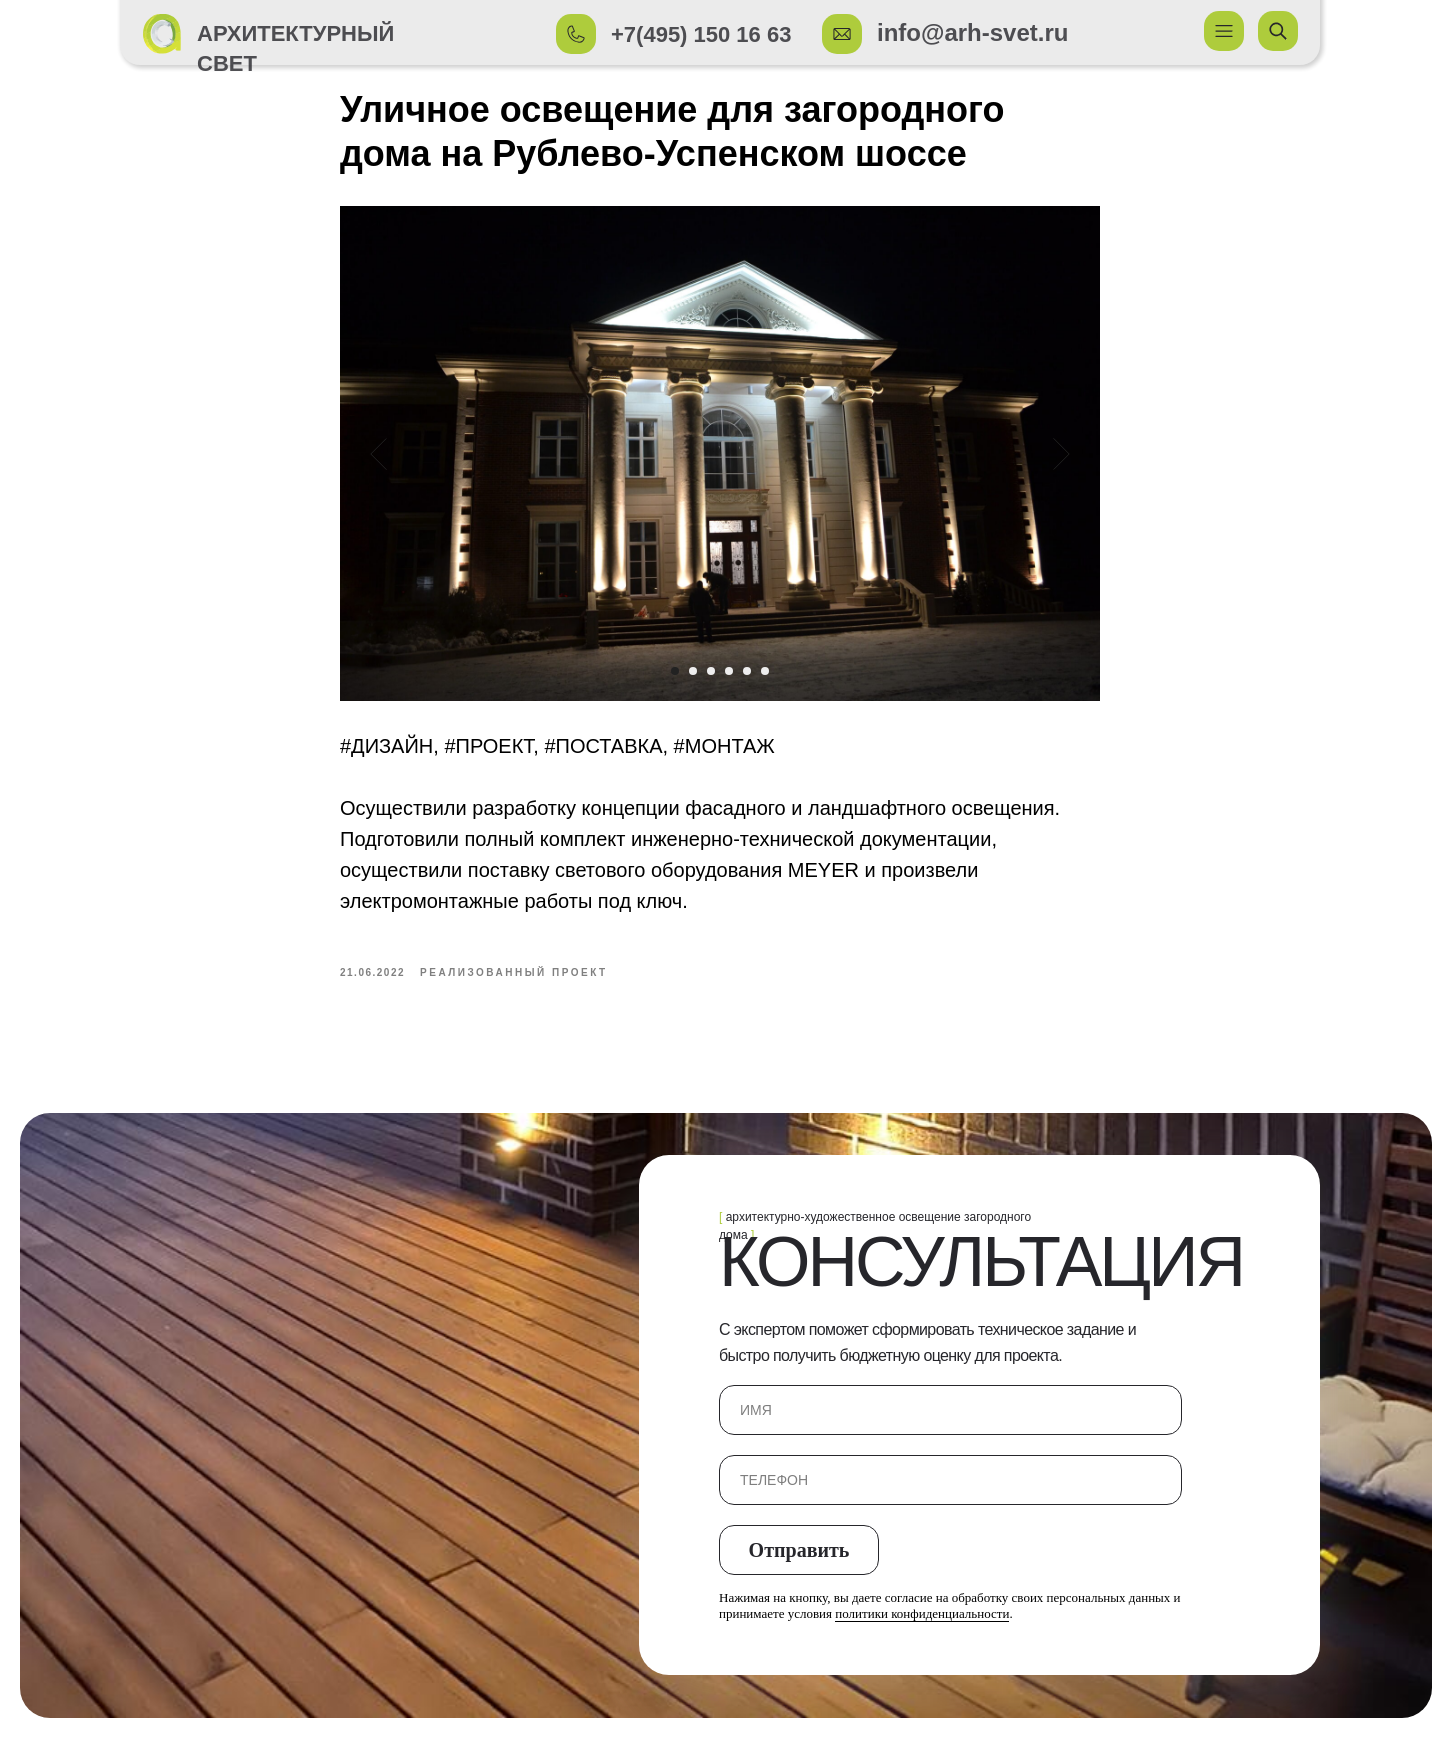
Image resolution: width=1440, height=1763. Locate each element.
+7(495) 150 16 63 (701, 34)
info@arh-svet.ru (972, 32)
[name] (950, 1425)
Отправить (799, 1564)
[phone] (950, 1495)
